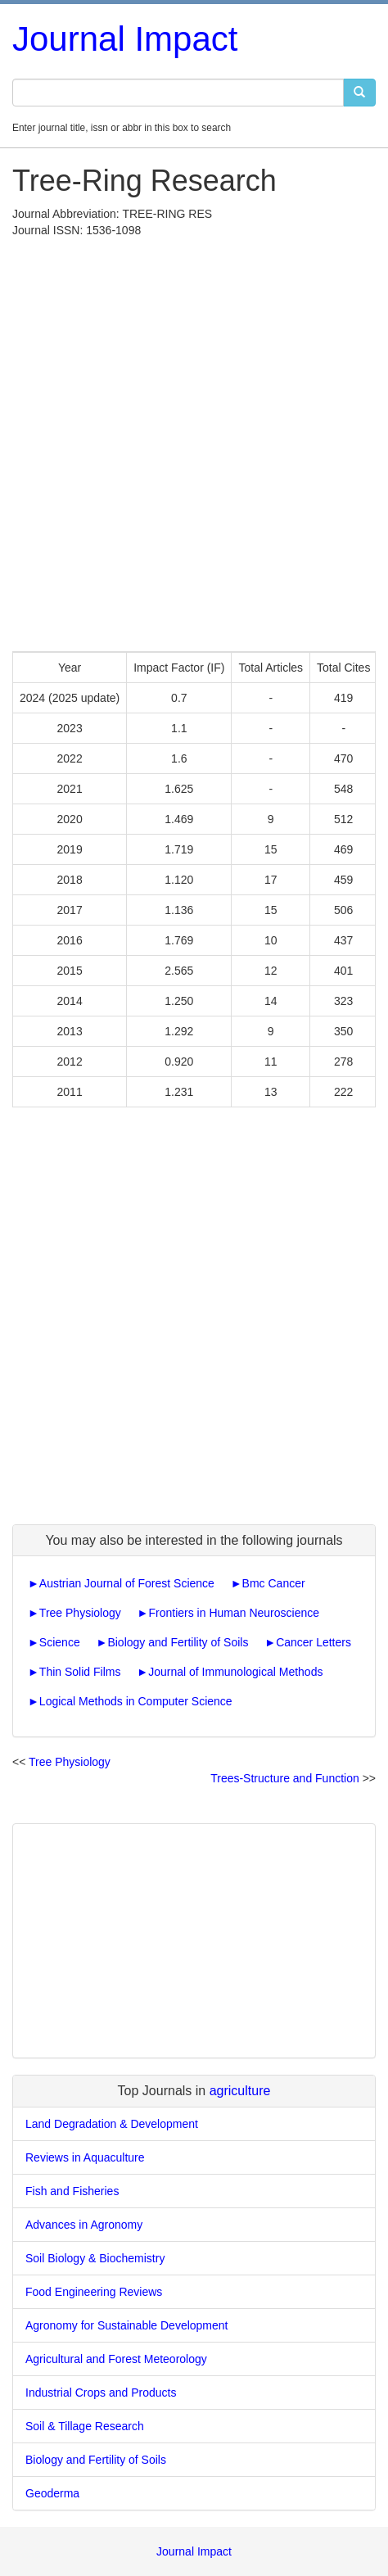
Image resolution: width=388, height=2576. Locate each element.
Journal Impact (124, 39)
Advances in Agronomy (83, 2224)
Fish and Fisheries (72, 2191)
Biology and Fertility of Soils (177, 1642)
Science (59, 1642)
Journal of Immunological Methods (235, 1671)
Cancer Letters (313, 1642)
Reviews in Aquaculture (85, 2157)
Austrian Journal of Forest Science (126, 1583)
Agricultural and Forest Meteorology (116, 2358)
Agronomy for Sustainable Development (126, 2325)
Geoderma (52, 2493)
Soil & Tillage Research (84, 2426)
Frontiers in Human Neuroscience (233, 1612)
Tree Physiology (80, 1612)
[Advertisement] (194, 441)
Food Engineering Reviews (93, 2291)
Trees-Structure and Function (284, 1778)
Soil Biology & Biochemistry (95, 2258)
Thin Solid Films (80, 1671)
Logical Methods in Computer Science (135, 1701)
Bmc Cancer (273, 1583)
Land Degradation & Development (111, 2123)
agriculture (240, 2091)
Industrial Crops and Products (100, 2392)
